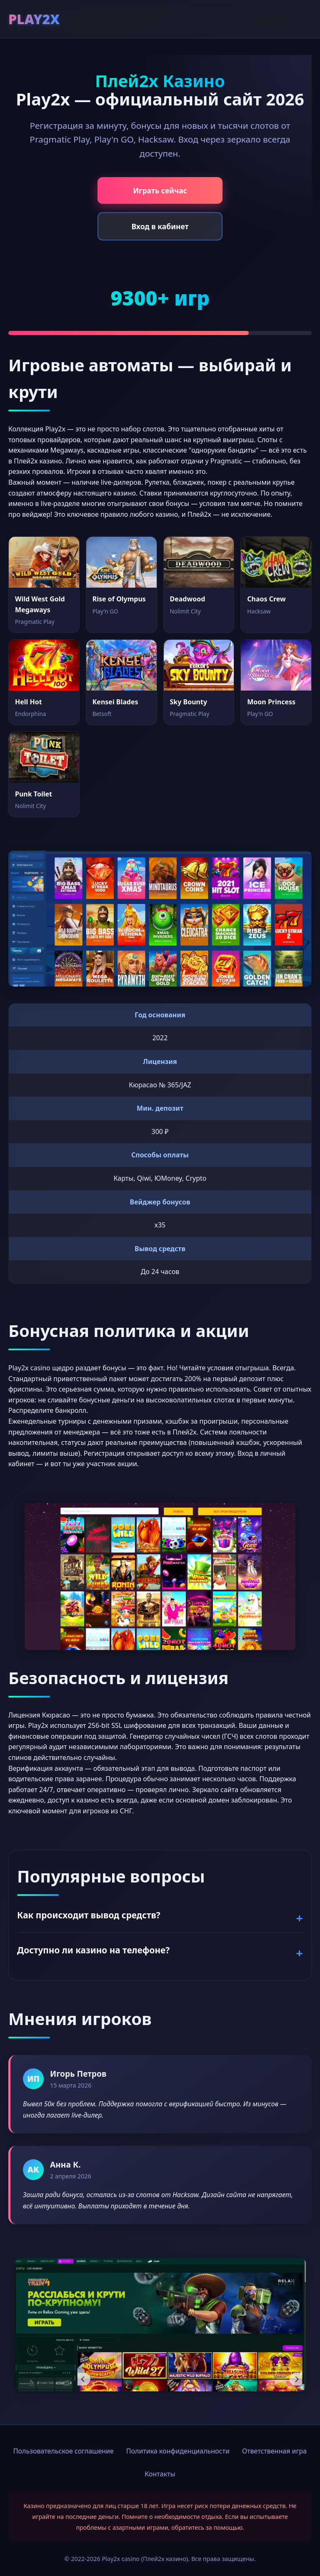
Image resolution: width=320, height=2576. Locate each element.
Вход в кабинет (159, 226)
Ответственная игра (274, 2451)
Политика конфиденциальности (178, 2451)
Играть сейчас (160, 190)
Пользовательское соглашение (63, 2451)
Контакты (160, 2473)
